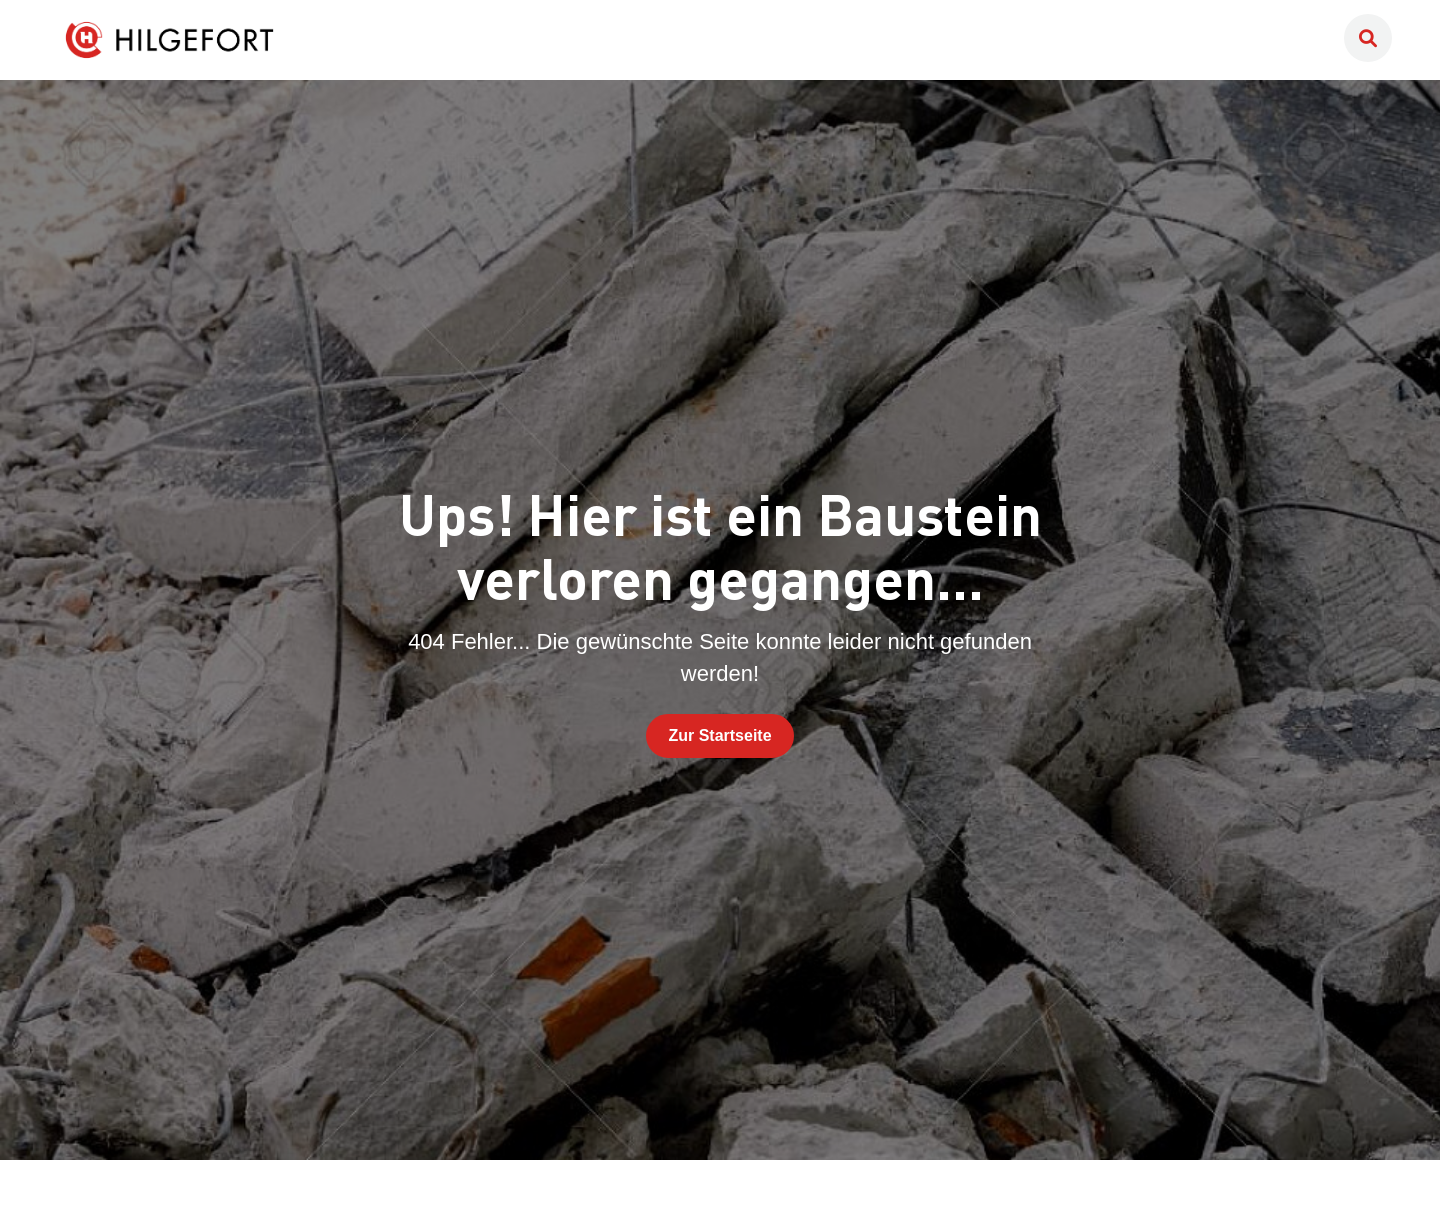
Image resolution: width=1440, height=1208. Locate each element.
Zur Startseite (719, 735)
